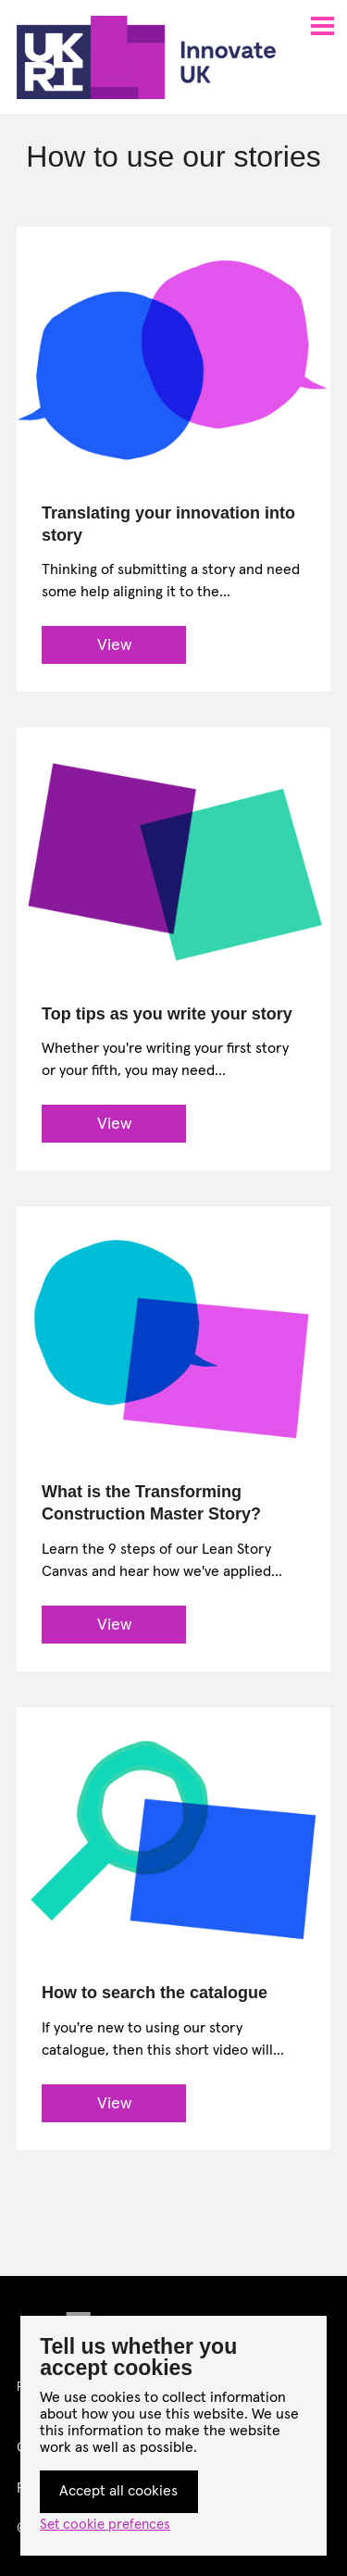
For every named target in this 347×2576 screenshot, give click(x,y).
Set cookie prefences (105, 2525)
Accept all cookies (118, 2490)
